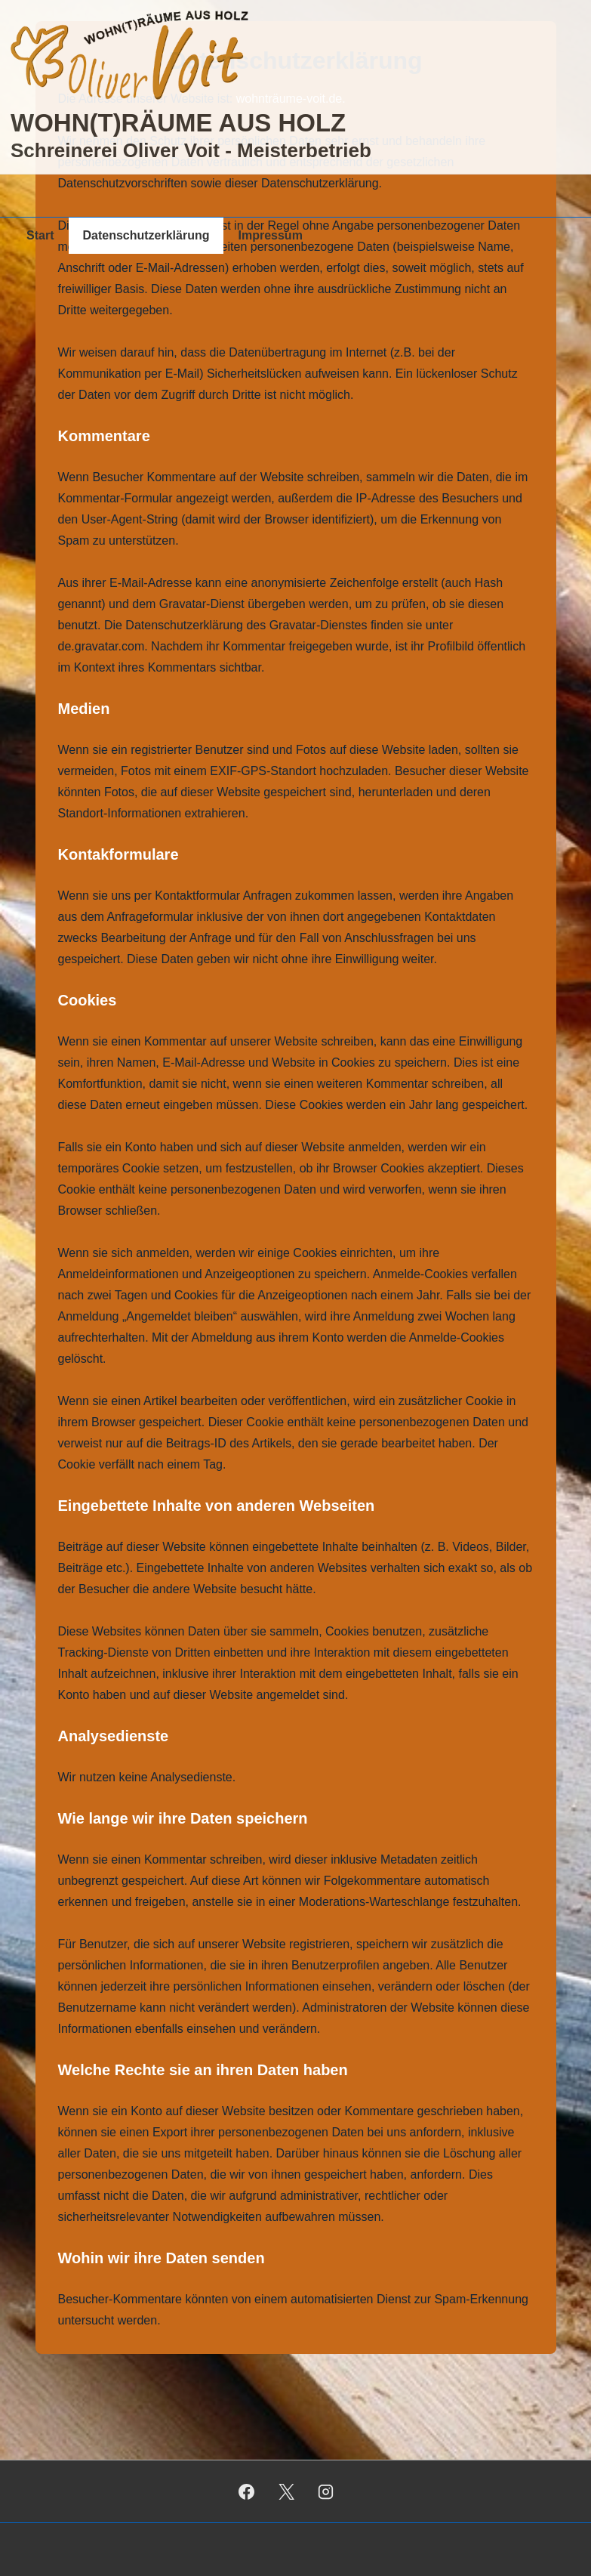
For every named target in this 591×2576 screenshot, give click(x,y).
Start (40, 235)
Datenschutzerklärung (145, 235)
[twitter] (286, 2491)
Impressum (271, 235)
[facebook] (246, 2491)
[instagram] (326, 2491)
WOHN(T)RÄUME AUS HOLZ (178, 123)
